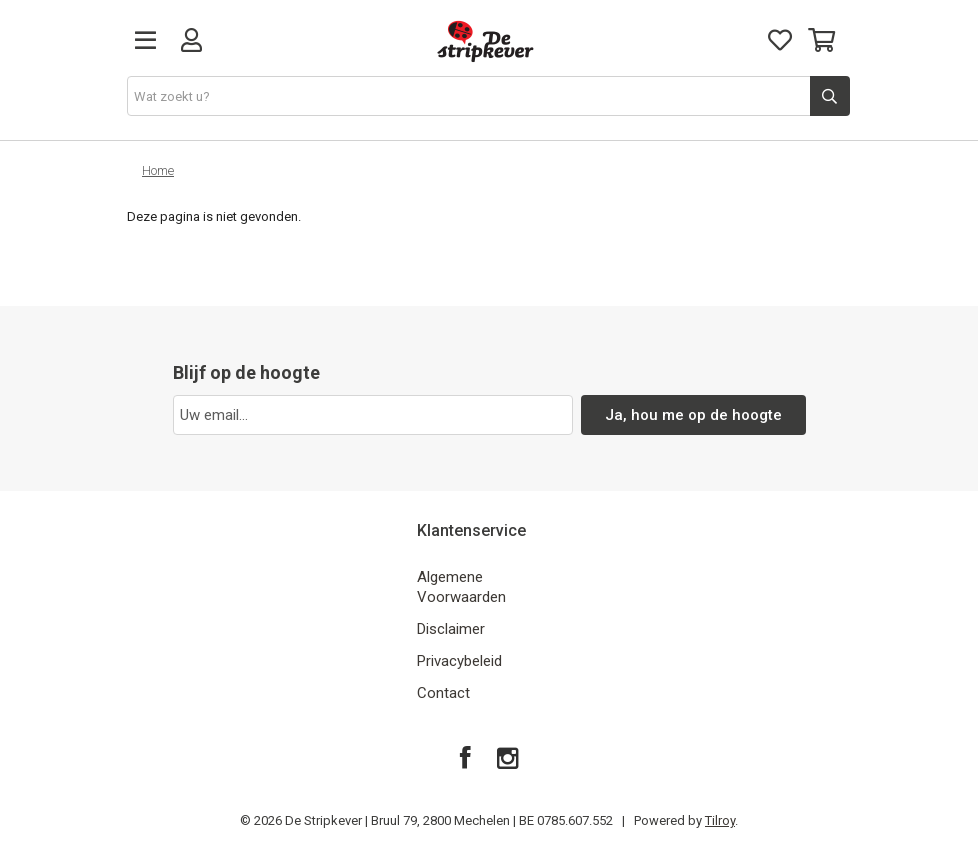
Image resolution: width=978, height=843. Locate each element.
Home (158, 170)
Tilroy (720, 820)
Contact (443, 693)
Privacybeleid (459, 661)
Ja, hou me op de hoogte (693, 415)
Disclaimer (451, 629)
